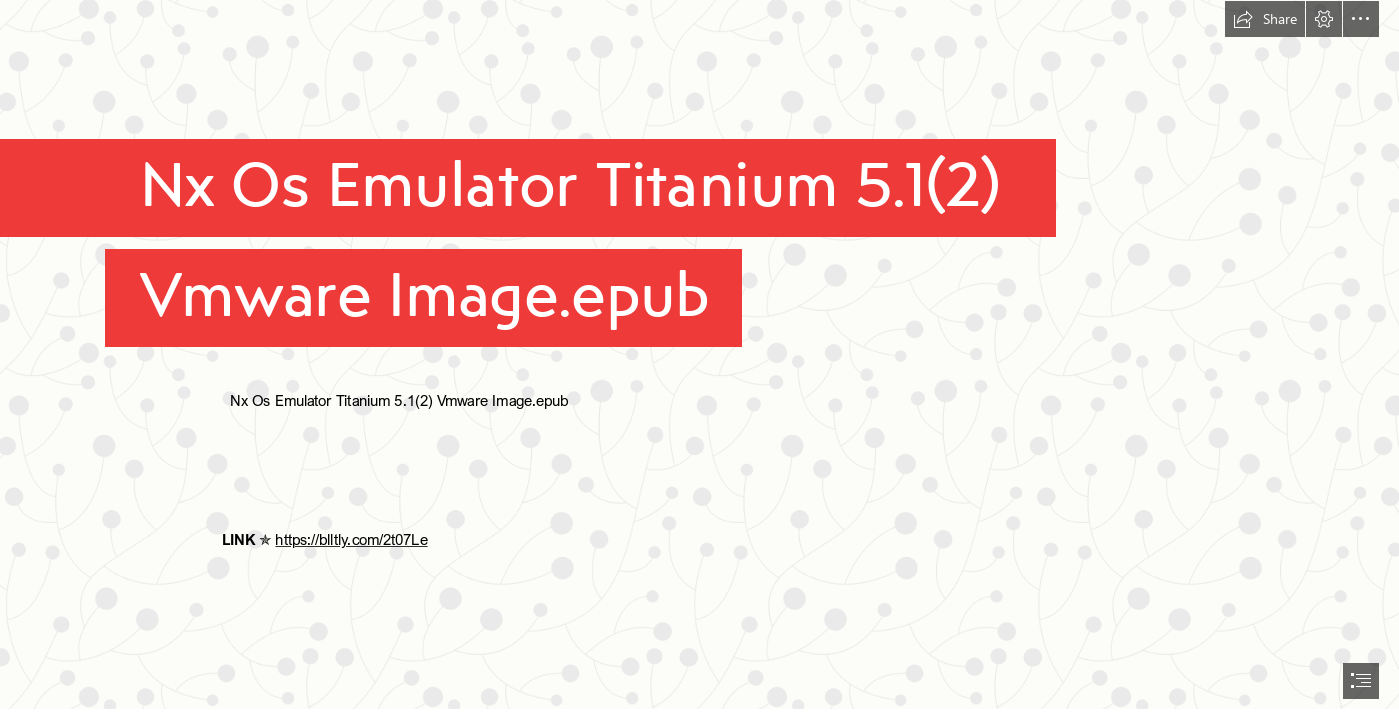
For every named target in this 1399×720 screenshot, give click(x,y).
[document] (699, 360)
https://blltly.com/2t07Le (351, 539)
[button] (1265, 19)
